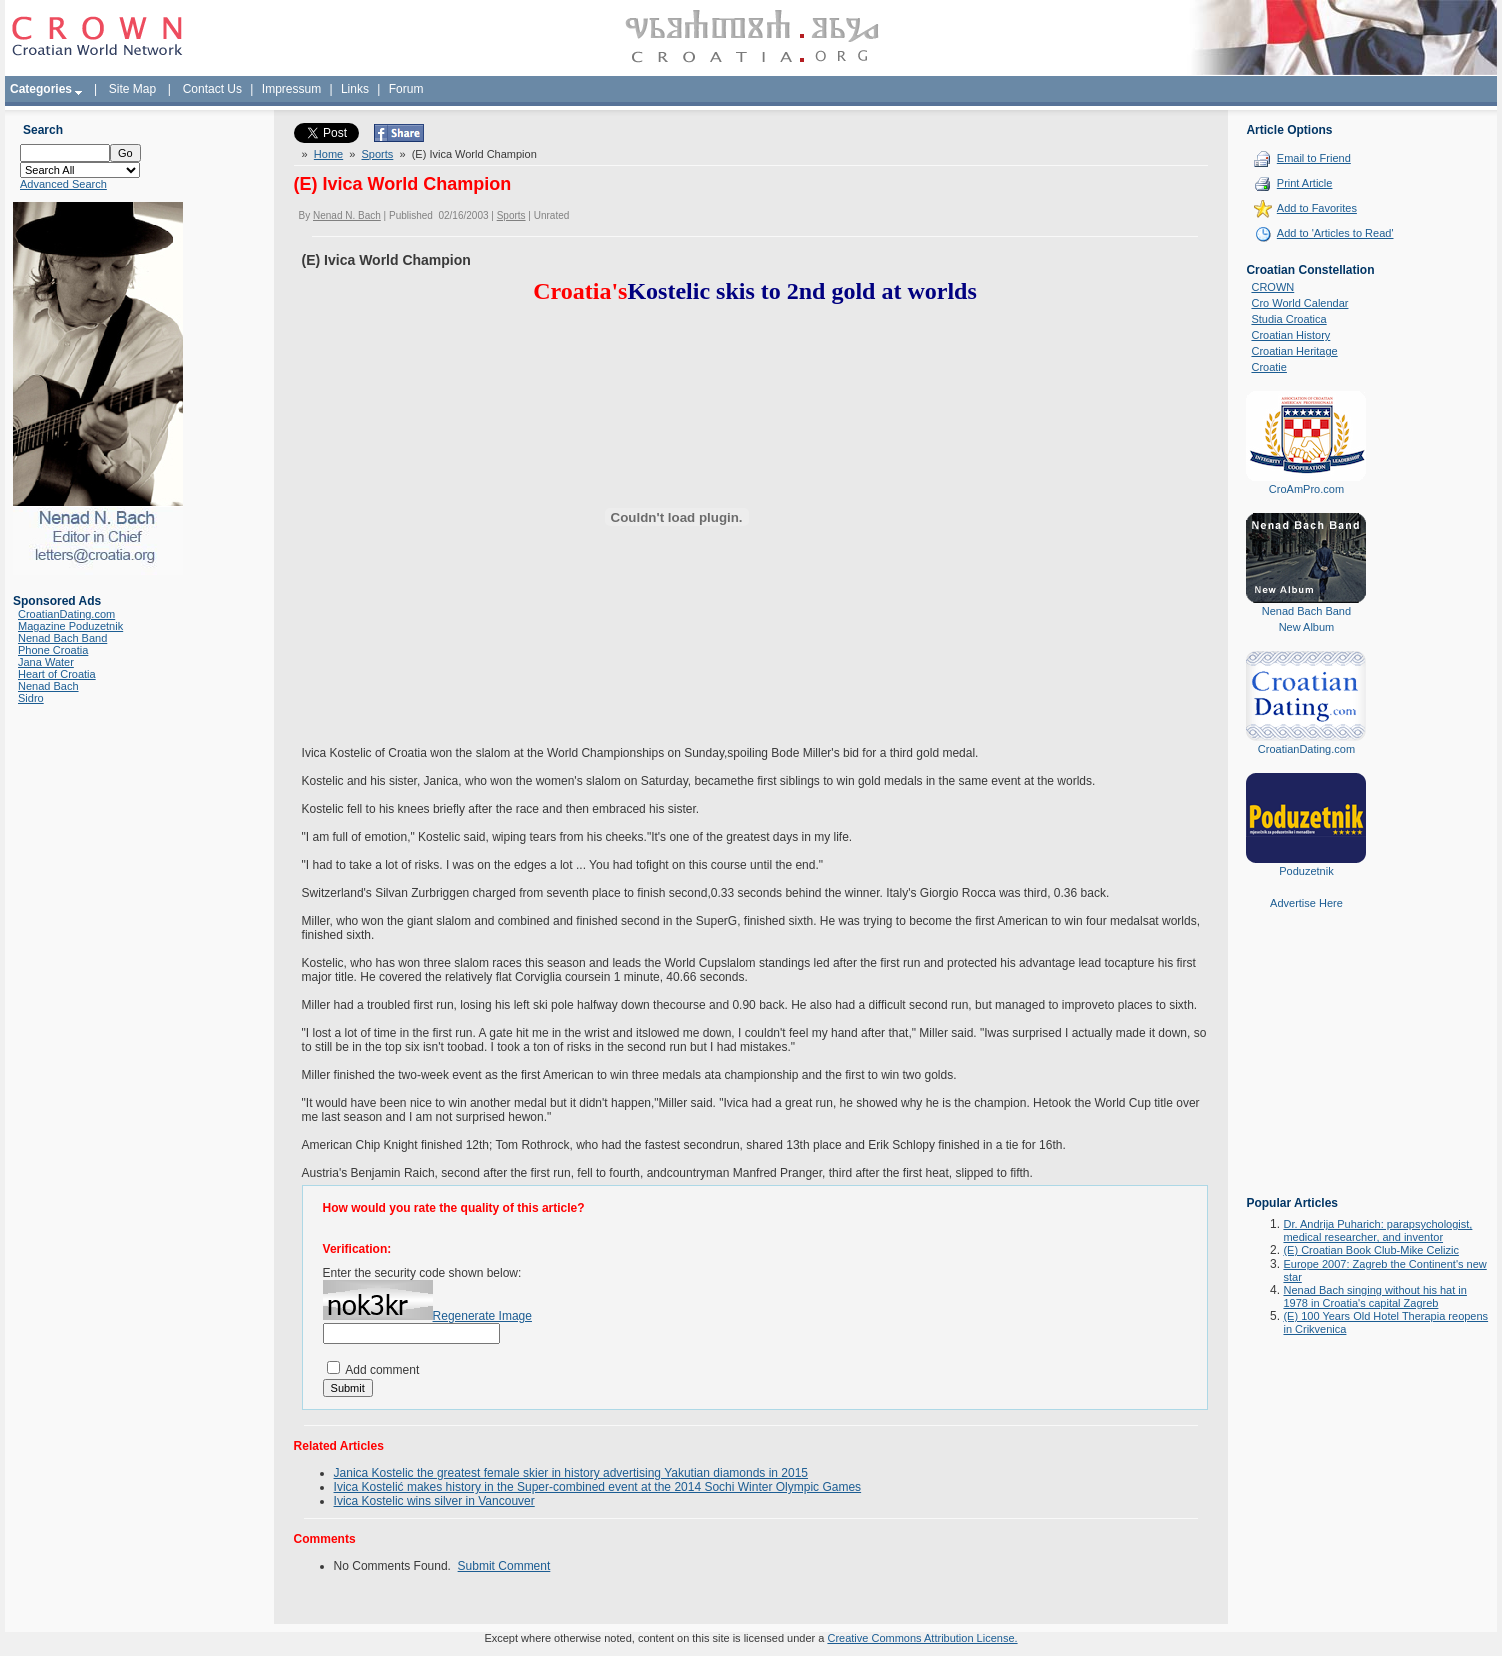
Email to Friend (1314, 158)
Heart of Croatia (57, 674)
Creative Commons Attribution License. (922, 1638)
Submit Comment (504, 1566)
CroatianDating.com (66, 614)
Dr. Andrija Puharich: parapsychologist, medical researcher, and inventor (1377, 1230)
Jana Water (46, 662)
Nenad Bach (48, 686)
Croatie (1268, 367)
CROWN (1272, 287)
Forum (406, 89)
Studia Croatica (1288, 319)
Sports (378, 154)
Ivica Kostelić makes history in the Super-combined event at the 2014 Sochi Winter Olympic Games (598, 1487)
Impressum (291, 89)
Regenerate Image (482, 1316)
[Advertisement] (1306, 1067)
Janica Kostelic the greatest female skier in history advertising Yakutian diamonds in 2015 (571, 1473)
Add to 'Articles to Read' (1335, 233)
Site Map (132, 89)
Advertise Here (1306, 903)
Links (355, 89)
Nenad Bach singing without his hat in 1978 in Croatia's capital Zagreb (1374, 1296)
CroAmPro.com (1306, 489)
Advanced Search (63, 184)
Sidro (31, 698)
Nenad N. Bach (347, 215)
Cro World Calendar (1299, 303)
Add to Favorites (1317, 208)
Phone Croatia (53, 650)
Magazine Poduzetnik (70, 626)
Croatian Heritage (1294, 351)
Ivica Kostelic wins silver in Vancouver (434, 1501)
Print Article (1305, 183)
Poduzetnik (1306, 871)
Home (328, 154)
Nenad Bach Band (62, 638)
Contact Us (212, 89)
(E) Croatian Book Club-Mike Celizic (1370, 1250)
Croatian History (1290, 335)
